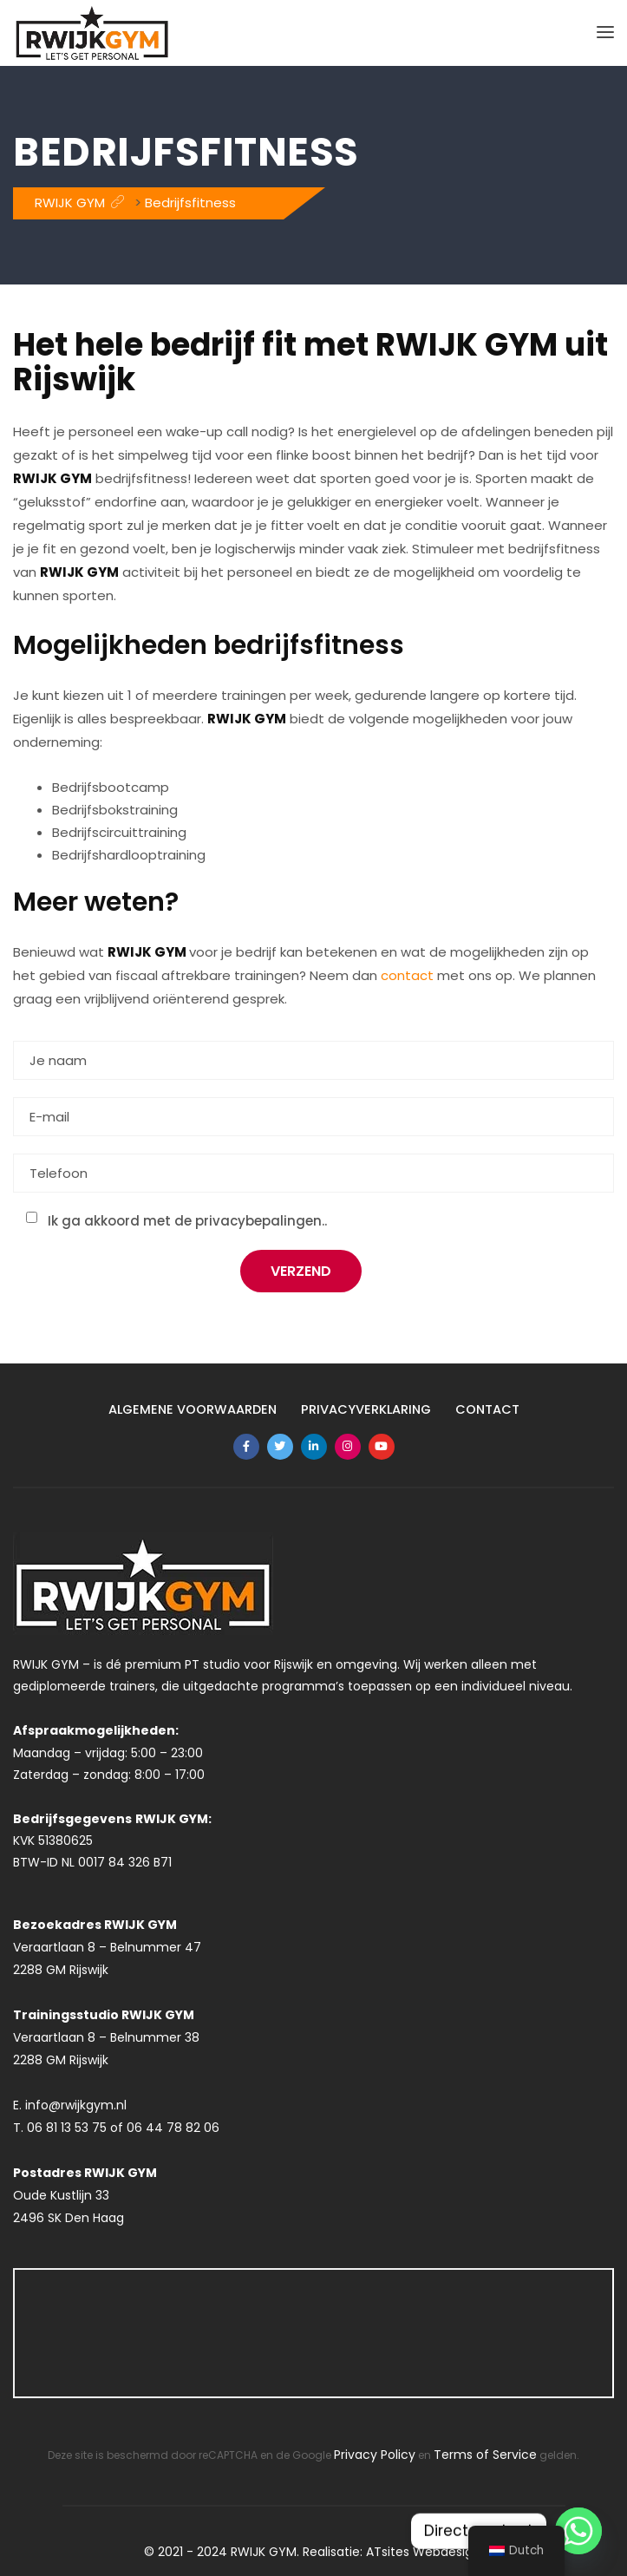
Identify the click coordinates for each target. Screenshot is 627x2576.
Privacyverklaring (367, 1409)
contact (407, 975)
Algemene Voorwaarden (190, 1409)
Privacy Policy (374, 2454)
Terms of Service (485, 2454)
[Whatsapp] (578, 2530)
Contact (490, 1409)
